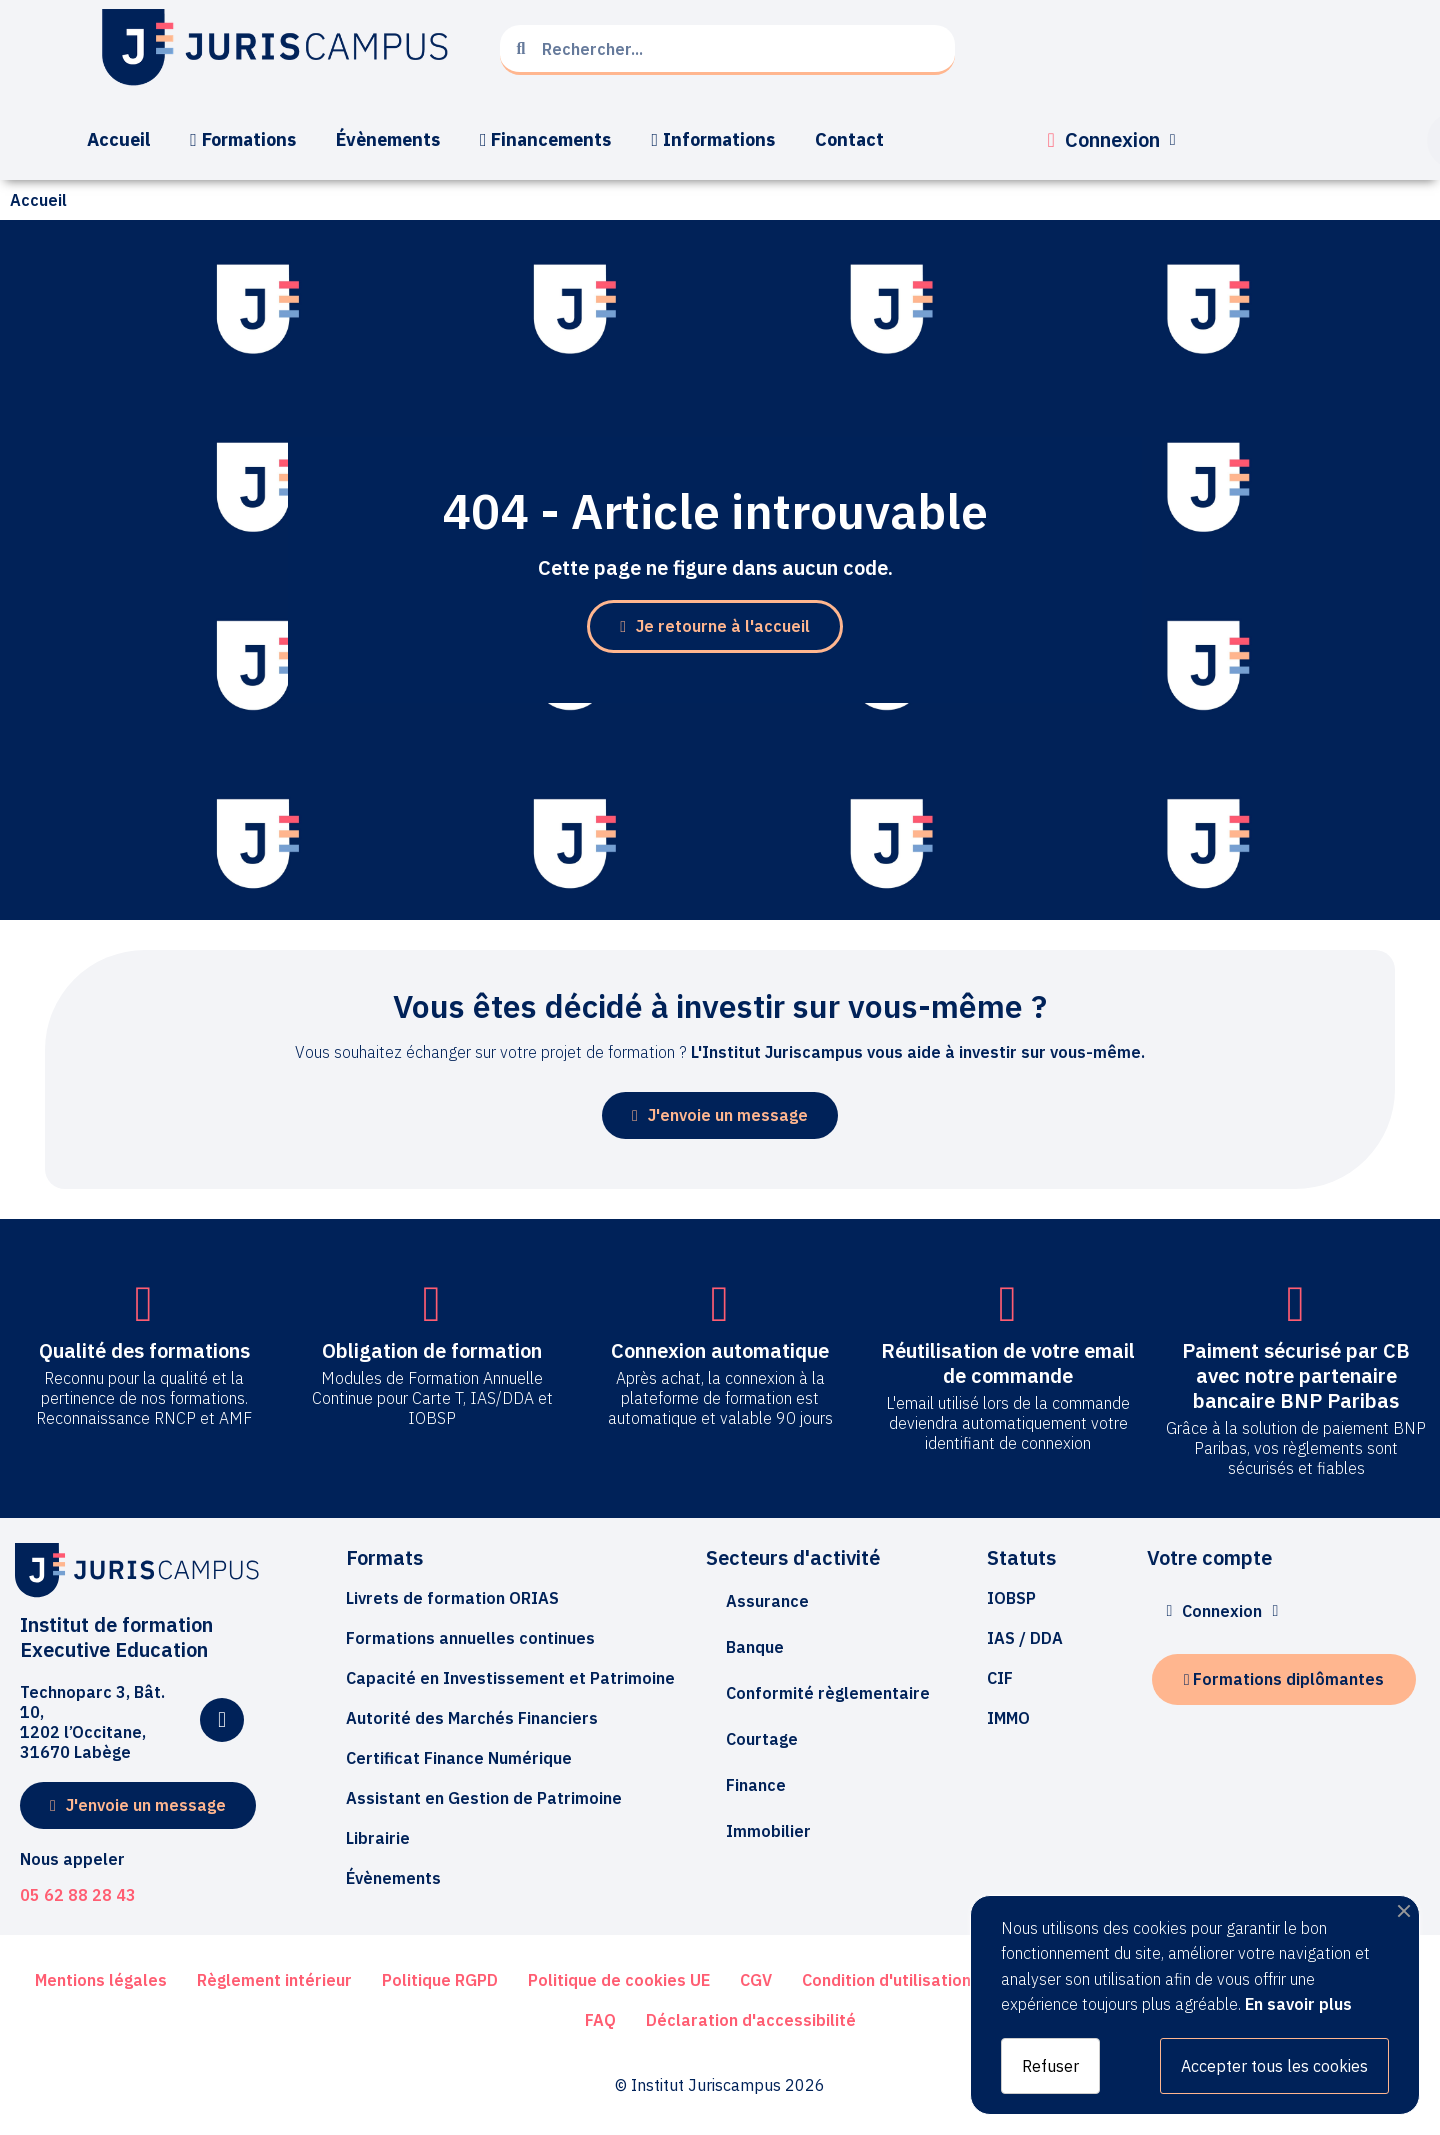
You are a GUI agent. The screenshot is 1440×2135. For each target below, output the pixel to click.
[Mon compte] (1112, 140)
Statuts (1021, 1557)
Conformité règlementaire (828, 1693)
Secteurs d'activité (793, 1557)
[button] (715, 626)
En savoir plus (1298, 2004)
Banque (755, 1647)
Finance (756, 1785)
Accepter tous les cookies (1274, 2066)
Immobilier (768, 1831)
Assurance (767, 1601)
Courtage (762, 1739)
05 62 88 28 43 (78, 1895)
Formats (384, 1557)
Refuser (1050, 2066)
